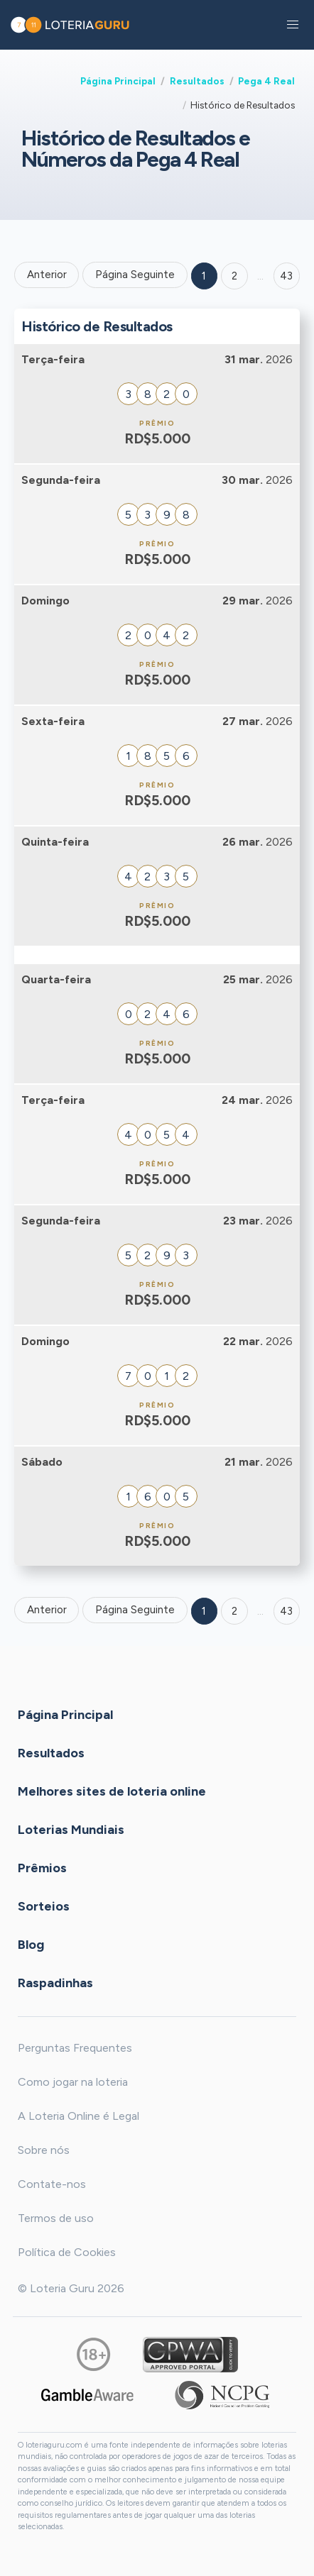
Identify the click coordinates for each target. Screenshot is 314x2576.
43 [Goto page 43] (286, 1611)
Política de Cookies (67, 2252)
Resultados (197, 81)
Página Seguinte (135, 274)
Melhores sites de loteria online (112, 1790)
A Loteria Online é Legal (78, 2116)
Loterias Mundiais (71, 1829)
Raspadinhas (55, 1982)
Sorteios (44, 1905)
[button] (292, 25)
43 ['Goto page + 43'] (286, 276)
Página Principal (118, 81)
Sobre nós (44, 2150)
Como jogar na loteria (73, 2082)
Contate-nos (52, 2184)
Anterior (47, 274)
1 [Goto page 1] (204, 276)
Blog (31, 1944)
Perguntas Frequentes (75, 2048)
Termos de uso (56, 2218)
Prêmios (42, 1867)
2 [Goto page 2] (234, 276)
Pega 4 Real (266, 81)
